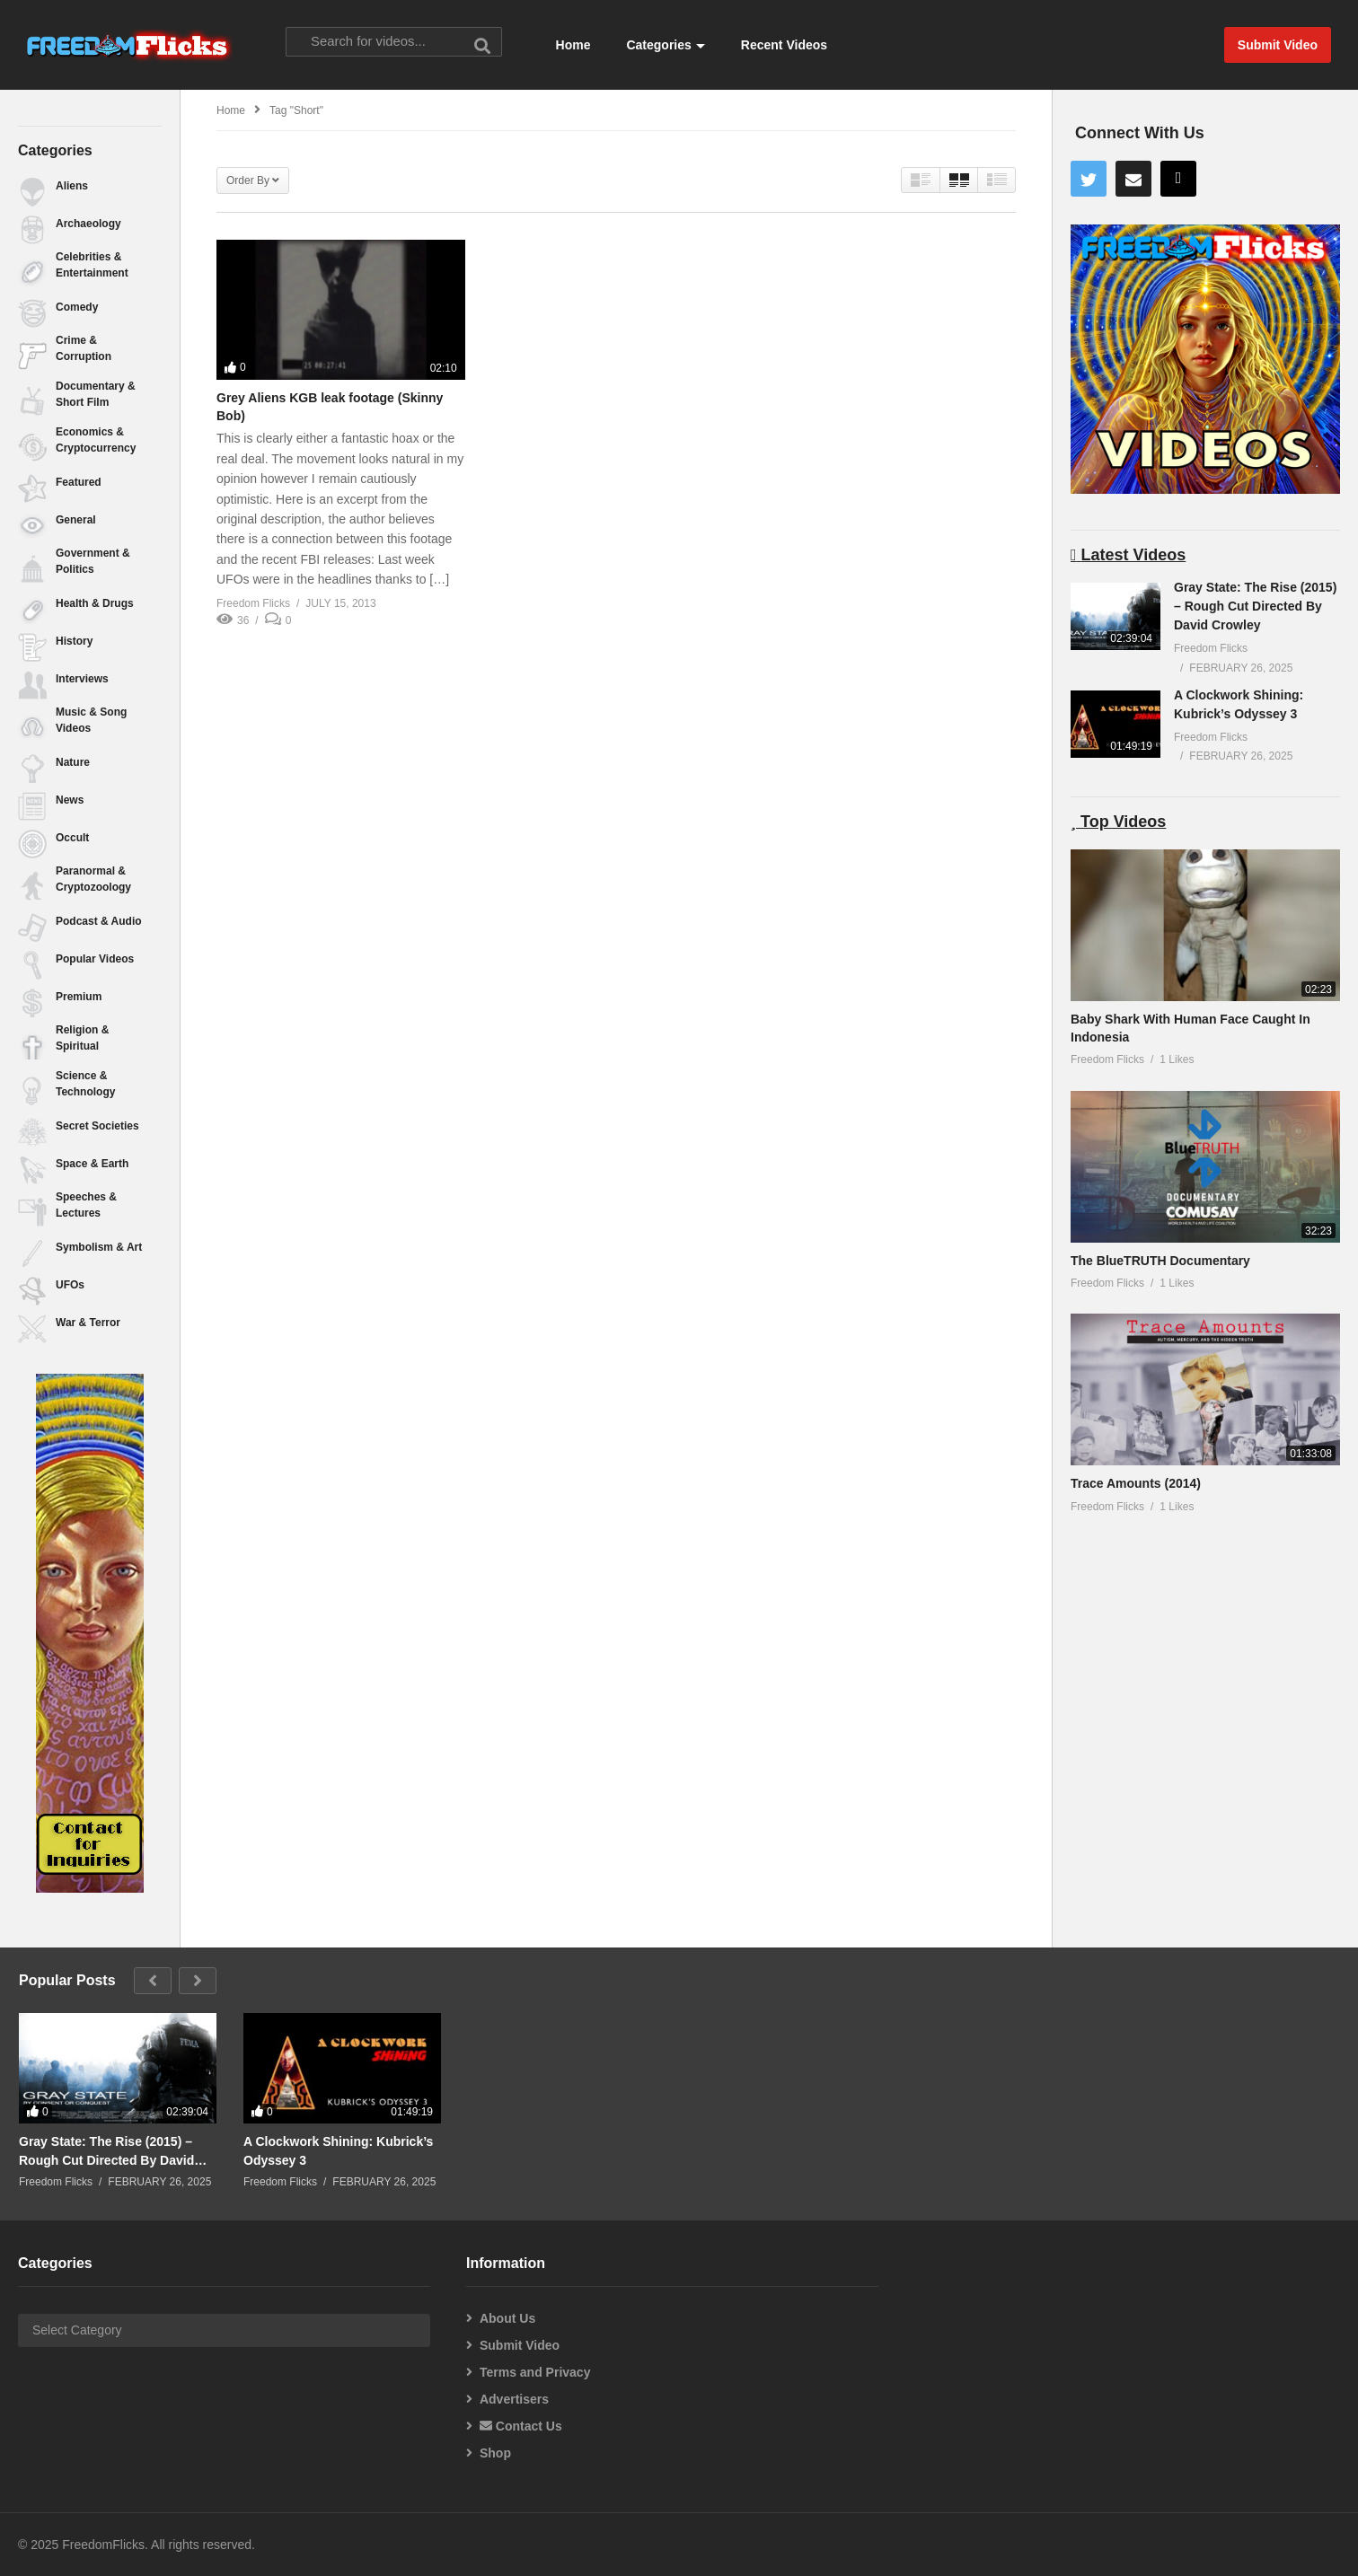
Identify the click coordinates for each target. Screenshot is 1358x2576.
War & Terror (88, 1322)
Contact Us (521, 2426)
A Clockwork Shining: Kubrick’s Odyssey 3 (338, 2150)
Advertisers (514, 2399)
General (76, 520)
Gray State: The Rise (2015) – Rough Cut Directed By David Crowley (1255, 606)
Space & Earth (92, 1163)
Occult (72, 837)
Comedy (77, 307)
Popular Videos (95, 959)
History (74, 641)
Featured (78, 482)
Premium (78, 996)
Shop (495, 2453)
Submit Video (520, 2345)
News (70, 800)
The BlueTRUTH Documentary (1160, 1260)
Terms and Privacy (535, 2372)
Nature (73, 762)
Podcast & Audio (99, 921)
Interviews (82, 679)
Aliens (72, 186)
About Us (507, 2318)
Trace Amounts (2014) (1136, 1483)
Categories (665, 45)
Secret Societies (97, 1126)
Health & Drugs (95, 603)
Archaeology (88, 223)
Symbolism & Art (99, 1247)
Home (573, 45)
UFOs (70, 1285)
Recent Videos (784, 45)
